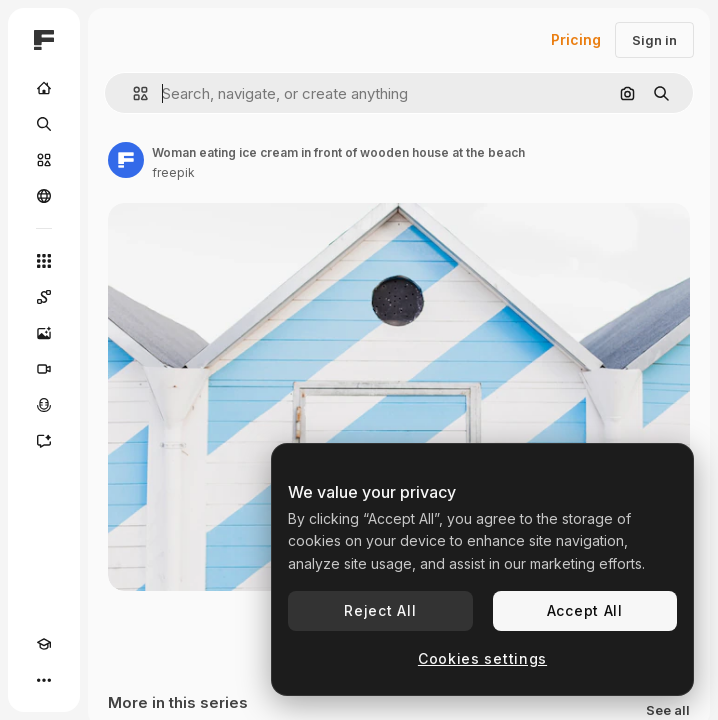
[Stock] (44, 160)
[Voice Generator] (44, 405)
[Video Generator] (44, 369)
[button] (132, 93)
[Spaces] (44, 297)
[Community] (44, 196)
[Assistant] (44, 441)
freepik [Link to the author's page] (173, 172)
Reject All (380, 610)
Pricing (576, 39)
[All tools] (44, 261)
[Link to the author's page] (126, 160)
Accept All (585, 610)
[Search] (44, 124)
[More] (44, 680)
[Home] (44, 88)
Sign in (654, 40)
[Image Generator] (44, 333)
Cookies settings (482, 658)
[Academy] (44, 644)
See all (668, 710)
